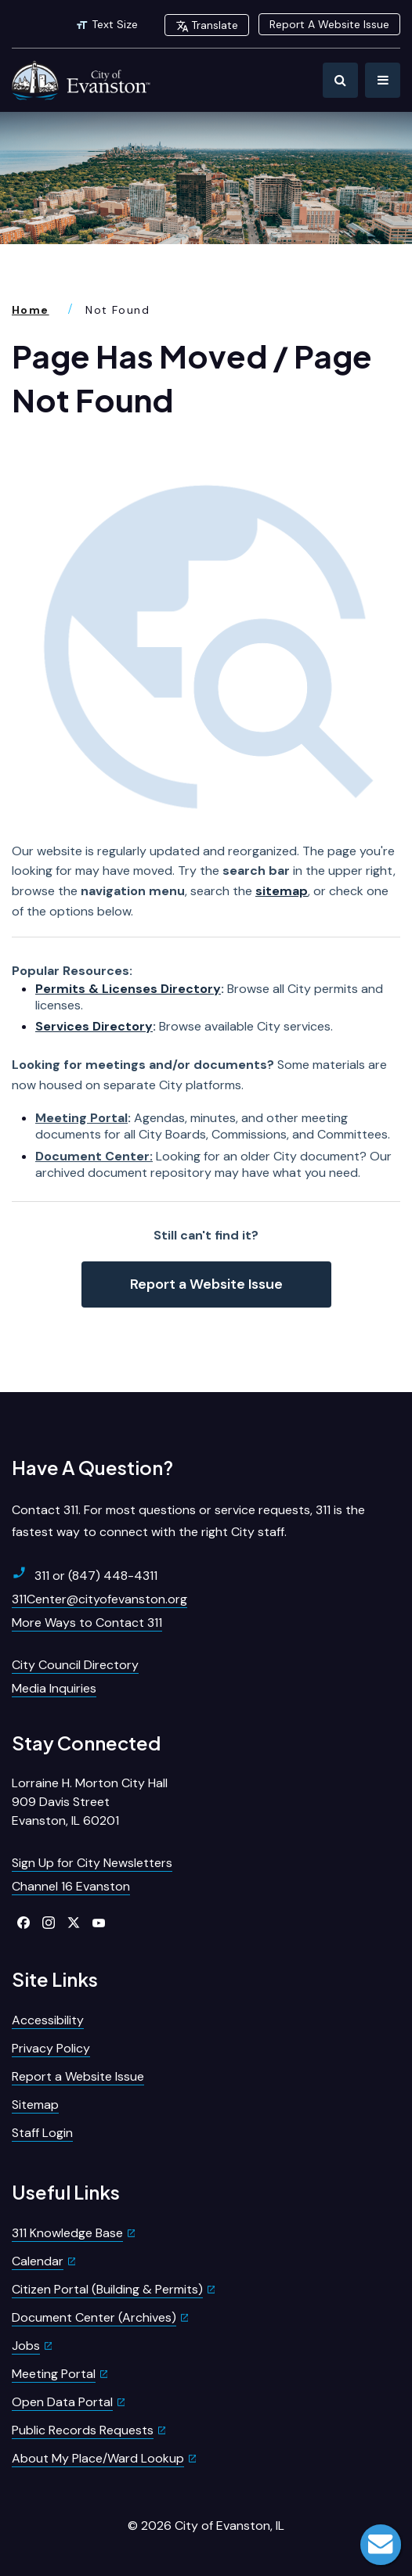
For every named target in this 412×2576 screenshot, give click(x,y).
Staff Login (42, 2132)
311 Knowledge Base (67, 2233)
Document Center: (94, 1156)
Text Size (106, 24)
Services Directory (94, 1026)
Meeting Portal (81, 1118)
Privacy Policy (51, 2048)
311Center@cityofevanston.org (99, 1599)
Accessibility (48, 2020)
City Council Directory (75, 1665)
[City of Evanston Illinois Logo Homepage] (82, 80)
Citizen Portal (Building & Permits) (107, 2289)
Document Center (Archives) (94, 2317)
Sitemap (35, 2104)
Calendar (37, 2261)
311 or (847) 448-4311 (84, 1575)
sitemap (281, 891)
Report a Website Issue (206, 1284)
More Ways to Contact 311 (87, 1622)
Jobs (26, 2345)
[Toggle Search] (340, 80)
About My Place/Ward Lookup (98, 2458)
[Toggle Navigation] (382, 80)
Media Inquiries (54, 1688)
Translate (206, 25)
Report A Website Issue (329, 24)
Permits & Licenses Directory (128, 988)
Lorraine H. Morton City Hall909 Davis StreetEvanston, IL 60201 (90, 1802)
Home (30, 310)
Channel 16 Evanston (71, 1886)
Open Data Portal (62, 2402)
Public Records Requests (83, 2430)
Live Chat (380, 2544)
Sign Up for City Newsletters (92, 1863)
